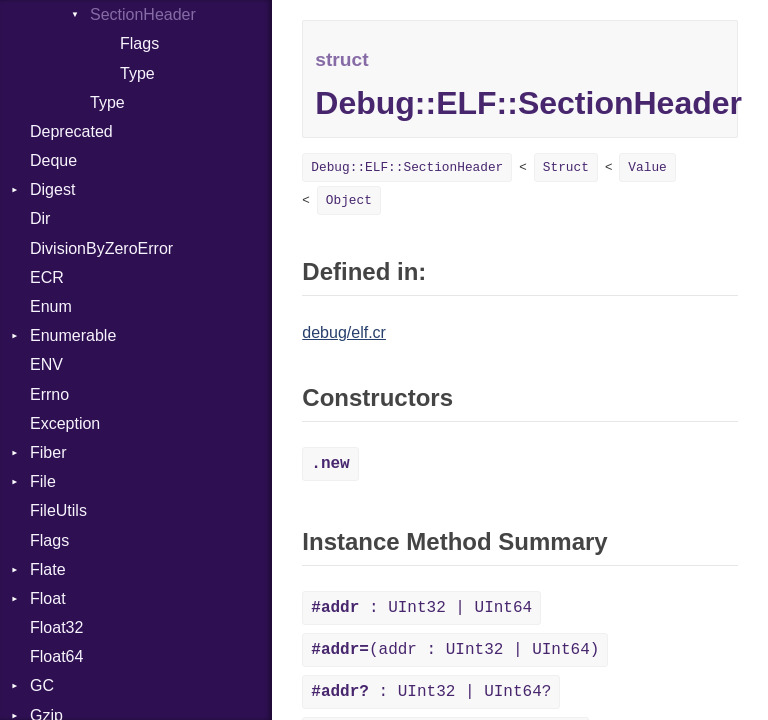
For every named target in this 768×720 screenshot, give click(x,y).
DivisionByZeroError (101, 248)
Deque (53, 160)
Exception (65, 423)
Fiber (48, 452)
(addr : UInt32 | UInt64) (455, 650)
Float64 (56, 656)
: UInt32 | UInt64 (421, 608)
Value (647, 167)
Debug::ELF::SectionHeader (407, 167)
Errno (49, 394)
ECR (47, 277)
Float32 (56, 627)
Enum (51, 306)
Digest (52, 189)
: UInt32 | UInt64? (431, 692)
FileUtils (58, 510)
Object (349, 200)
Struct (566, 167)
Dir (40, 218)
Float (48, 598)
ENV (46, 364)
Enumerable (73, 335)
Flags (139, 43)
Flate (48, 569)
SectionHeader (143, 14)
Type (137, 73)
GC (42, 685)
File (43, 481)
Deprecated (71, 131)
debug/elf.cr (344, 332)
